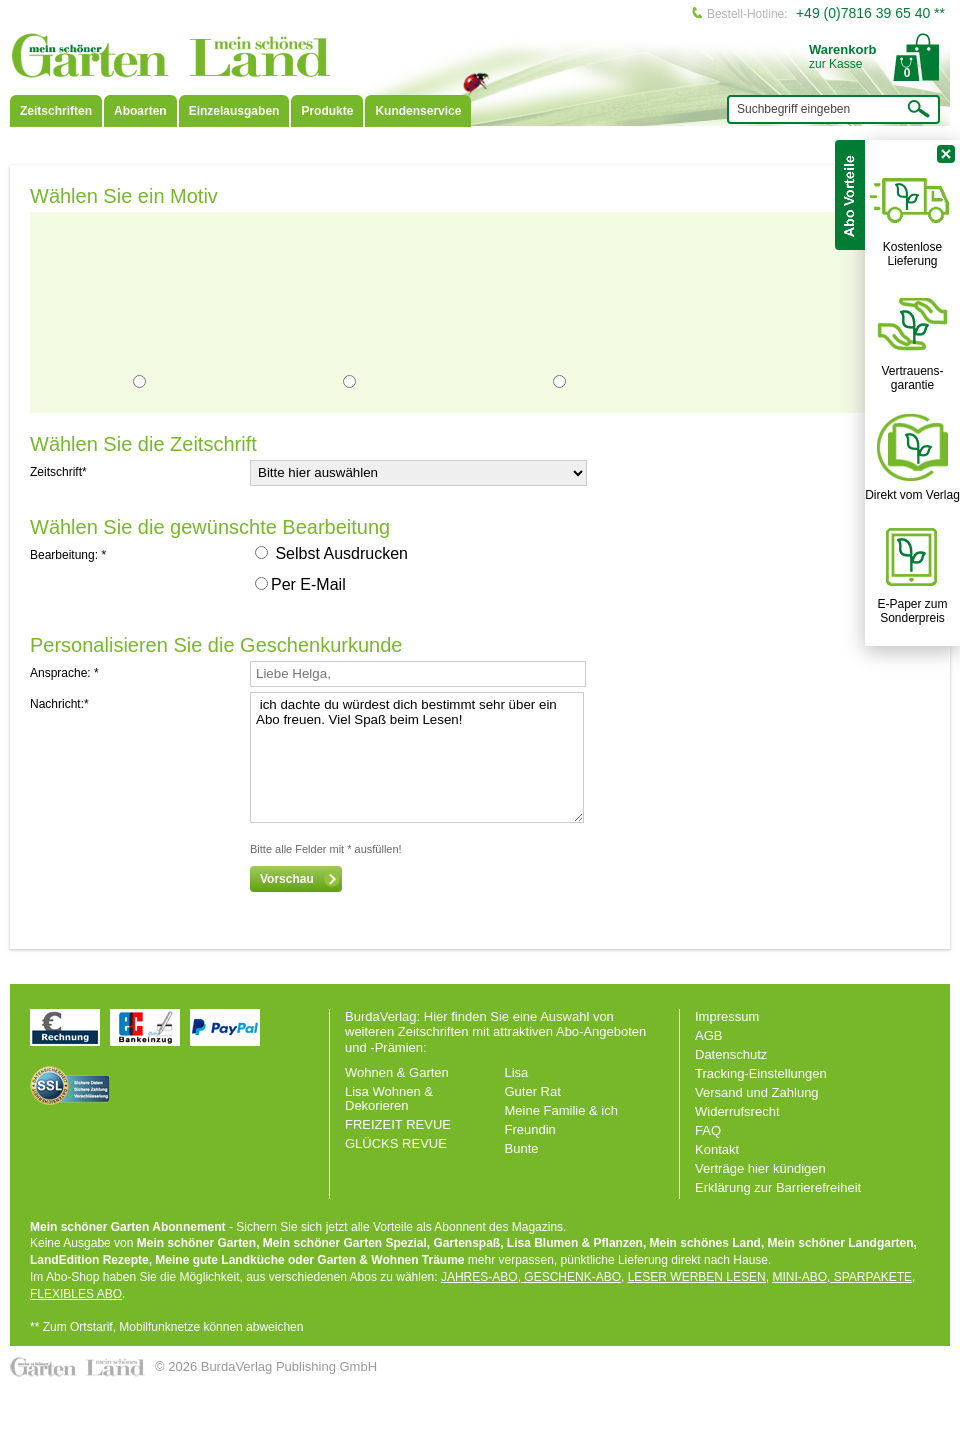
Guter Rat (533, 1091)
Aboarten (140, 111)
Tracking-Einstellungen (761, 1073)
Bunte (522, 1148)
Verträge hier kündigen (760, 1168)
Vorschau (299, 879)
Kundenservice (418, 111)
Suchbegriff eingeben (793, 109)
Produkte (327, 111)
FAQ (708, 1130)
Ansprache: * (64, 673)
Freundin (530, 1129)
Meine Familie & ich (561, 1110)
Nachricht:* (59, 704)
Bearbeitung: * (68, 555)
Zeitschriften (56, 111)
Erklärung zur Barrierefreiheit (778, 1187)
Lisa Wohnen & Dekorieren (389, 1098)
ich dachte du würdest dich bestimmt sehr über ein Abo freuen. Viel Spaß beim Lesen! (417, 757)
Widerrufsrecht (737, 1111)
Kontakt (717, 1149)
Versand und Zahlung (757, 1092)
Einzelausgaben (234, 111)
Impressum (727, 1016)
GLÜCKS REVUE (396, 1143)
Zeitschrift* (58, 472)
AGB (708, 1035)
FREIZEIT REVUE (398, 1124)
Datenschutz (731, 1054)
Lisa (517, 1072)
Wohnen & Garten (397, 1072)
